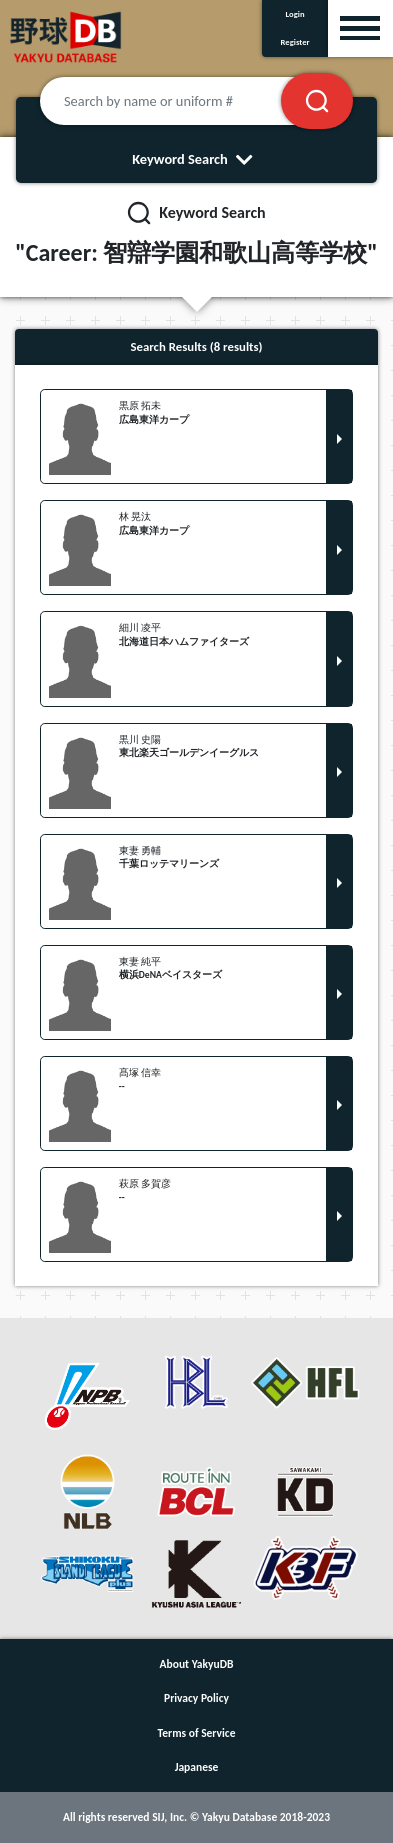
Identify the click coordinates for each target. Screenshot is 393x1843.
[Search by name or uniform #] (185, 101)
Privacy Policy (196, 1698)
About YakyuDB (197, 1664)
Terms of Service (197, 1733)
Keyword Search (196, 159)
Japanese (197, 1767)
